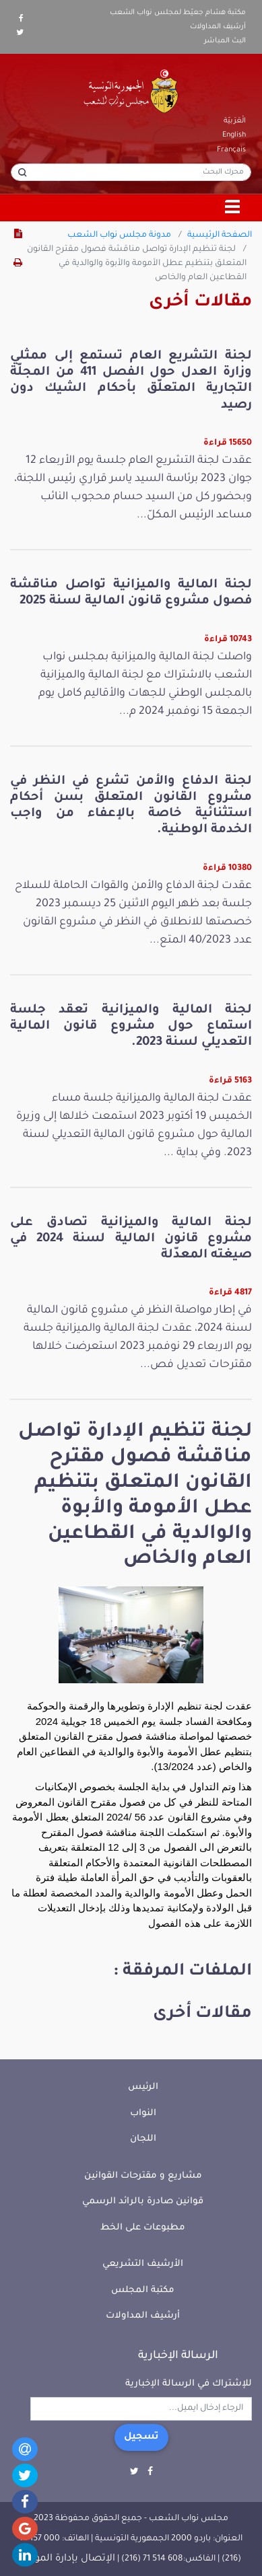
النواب (143, 2113)
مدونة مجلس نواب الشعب (119, 235)
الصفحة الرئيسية (219, 235)
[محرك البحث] (131, 172)
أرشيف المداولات (218, 27)
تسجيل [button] (141, 2437)
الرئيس (143, 2087)
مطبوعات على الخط (142, 2228)
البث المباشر (225, 41)
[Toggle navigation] (233, 208)
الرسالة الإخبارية (178, 2356)
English (234, 135)
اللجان (143, 2139)
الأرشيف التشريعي (142, 2264)
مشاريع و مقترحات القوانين (143, 2176)
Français (231, 150)
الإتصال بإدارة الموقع (68, 2559)
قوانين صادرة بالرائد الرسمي (142, 2202)
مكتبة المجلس (142, 2290)
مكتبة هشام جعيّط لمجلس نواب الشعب (178, 13)
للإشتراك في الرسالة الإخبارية (188, 2384)
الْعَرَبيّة (235, 121)
